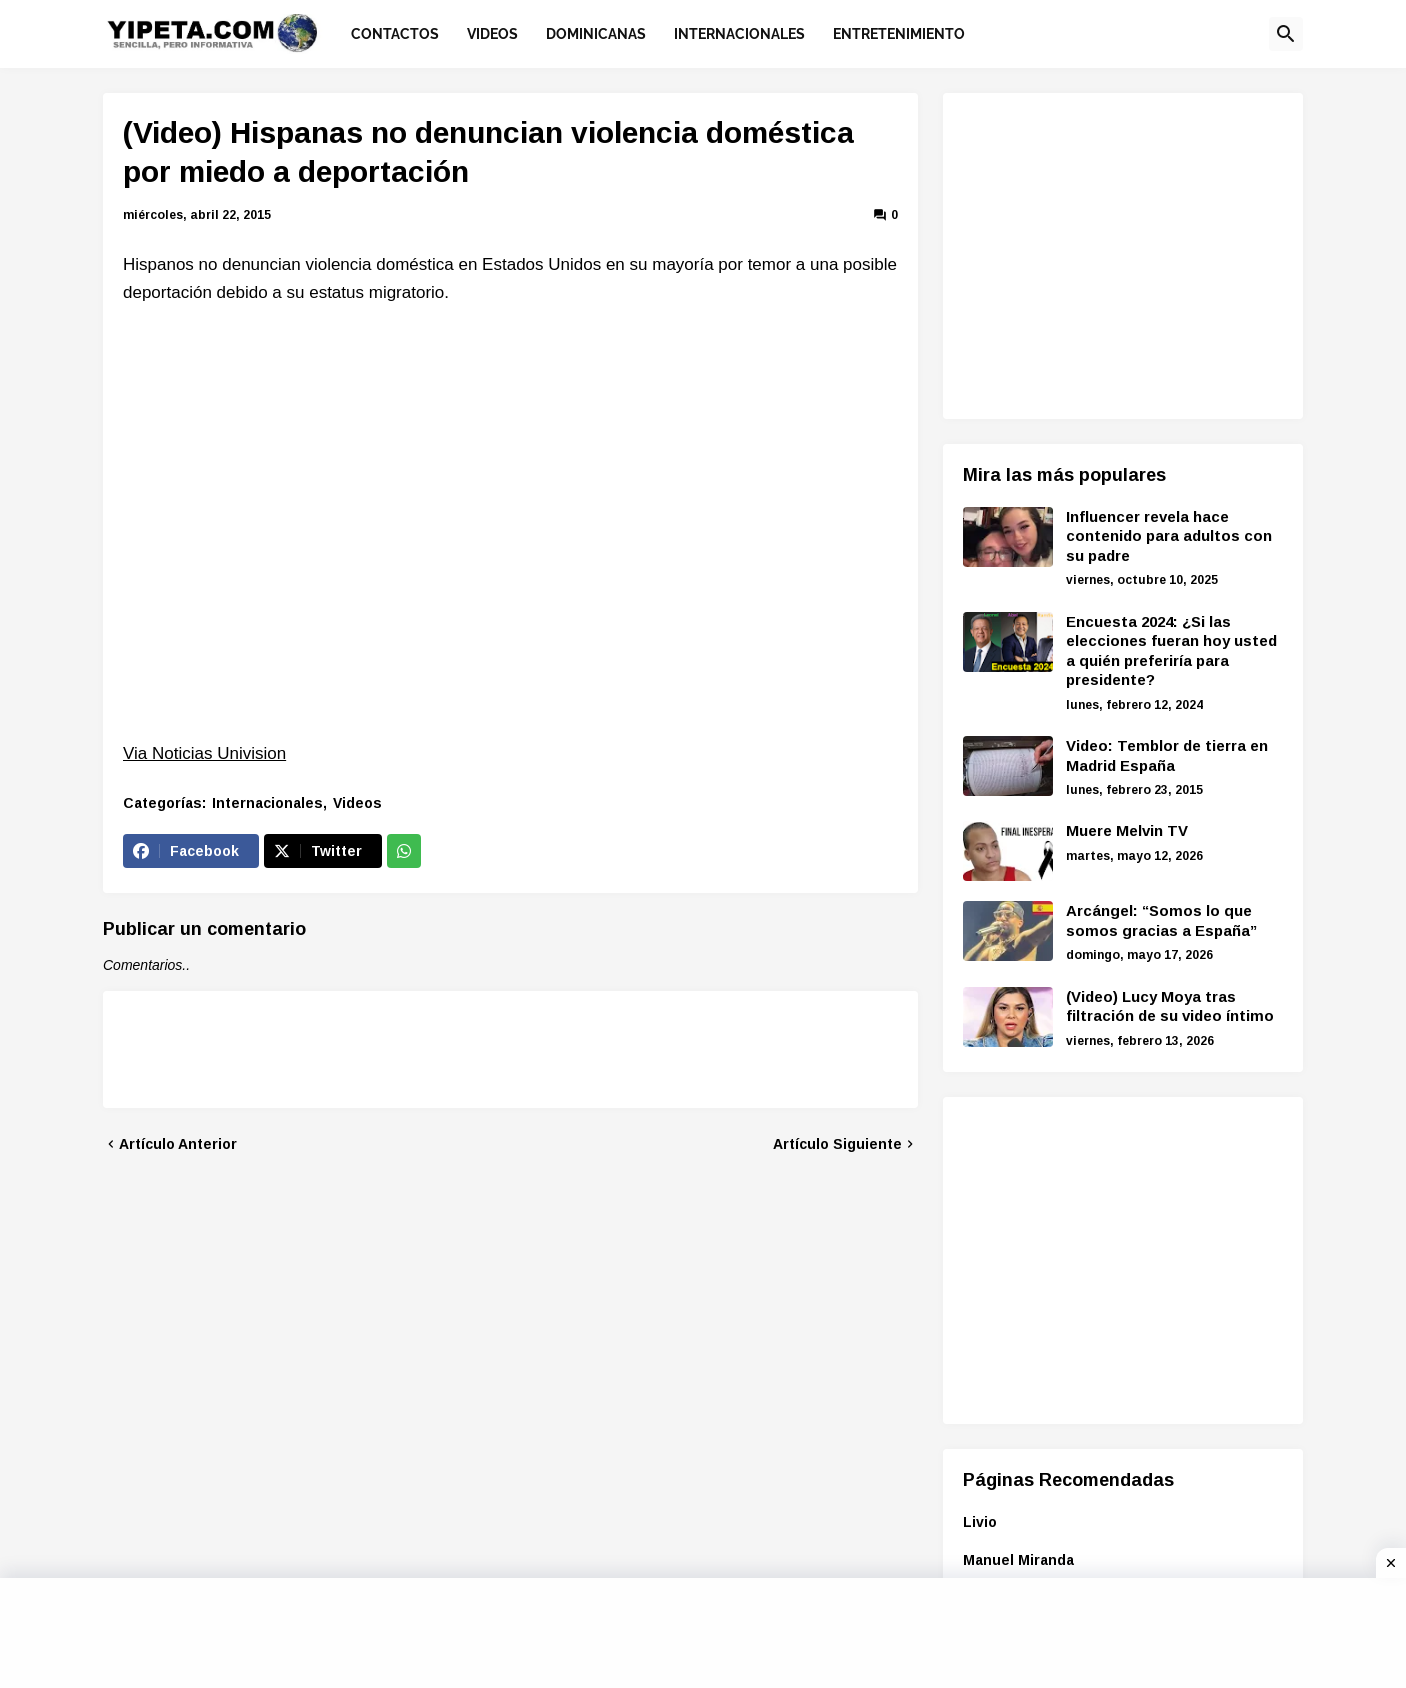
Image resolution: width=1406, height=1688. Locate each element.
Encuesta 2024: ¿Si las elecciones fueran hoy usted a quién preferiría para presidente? (1171, 651)
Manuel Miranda (1018, 1560)
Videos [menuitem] (492, 34)
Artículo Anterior (178, 1144)
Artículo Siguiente (837, 1144)
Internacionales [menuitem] (739, 34)
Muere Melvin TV (1127, 830)
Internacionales (267, 803)
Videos (357, 803)
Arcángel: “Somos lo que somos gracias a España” (1161, 920)
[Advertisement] (1131, 253)
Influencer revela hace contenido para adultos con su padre (1169, 536)
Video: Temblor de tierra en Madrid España (1167, 755)
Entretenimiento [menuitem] (899, 34)
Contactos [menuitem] (395, 34)
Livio (980, 1522)
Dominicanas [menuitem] (596, 34)
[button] (1286, 34)
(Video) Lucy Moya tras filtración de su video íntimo (1170, 1006)
